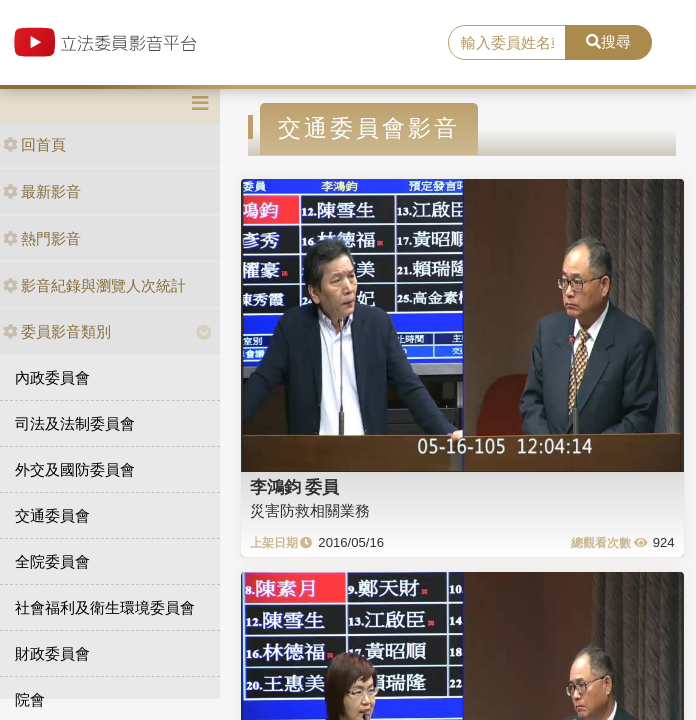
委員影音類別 (57, 331)
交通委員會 (52, 515)
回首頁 (34, 144)
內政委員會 (52, 377)
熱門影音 (42, 238)
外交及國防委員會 (75, 469)
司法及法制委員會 (75, 423)
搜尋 (608, 41)
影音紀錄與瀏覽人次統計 (94, 285)
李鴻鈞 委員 (295, 487)
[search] (507, 43)
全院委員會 (52, 561)
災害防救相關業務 (310, 510)
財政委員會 (52, 653)
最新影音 (42, 191)
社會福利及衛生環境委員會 (105, 607)
